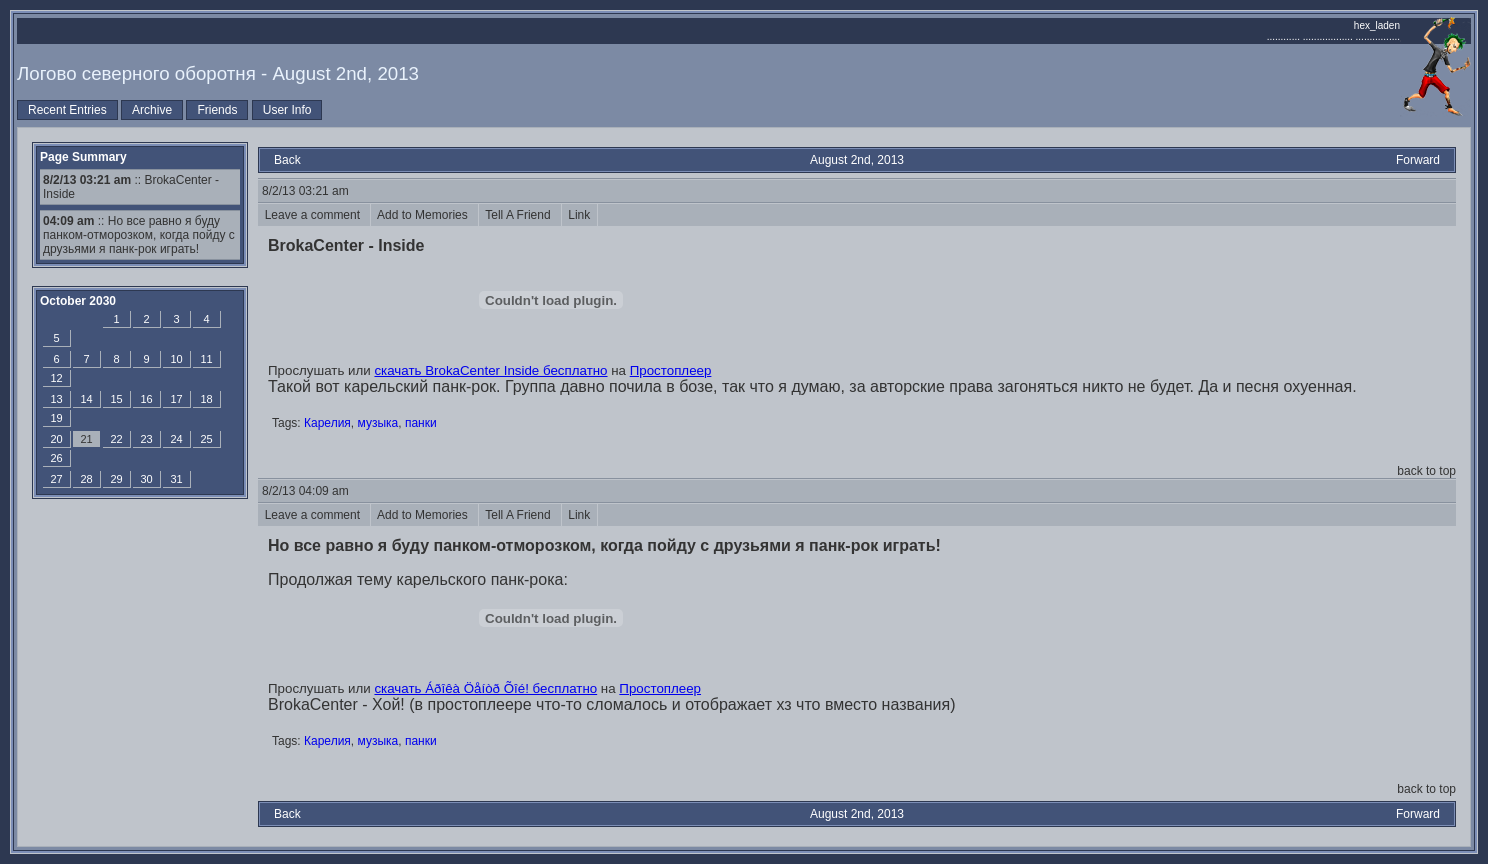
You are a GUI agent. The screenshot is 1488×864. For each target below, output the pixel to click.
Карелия (327, 423)
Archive (152, 110)
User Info (287, 110)
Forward (1418, 160)
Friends (217, 110)
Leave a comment (314, 215)
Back (287, 160)
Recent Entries (67, 110)
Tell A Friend (520, 215)
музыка (378, 423)
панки (421, 423)
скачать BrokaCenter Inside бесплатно (490, 370)
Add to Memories (424, 215)
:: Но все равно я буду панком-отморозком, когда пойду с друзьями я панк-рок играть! (139, 235)
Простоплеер (671, 370)
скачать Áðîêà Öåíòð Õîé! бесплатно (485, 688)
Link (579, 215)
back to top (1426, 471)
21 (86, 439)
